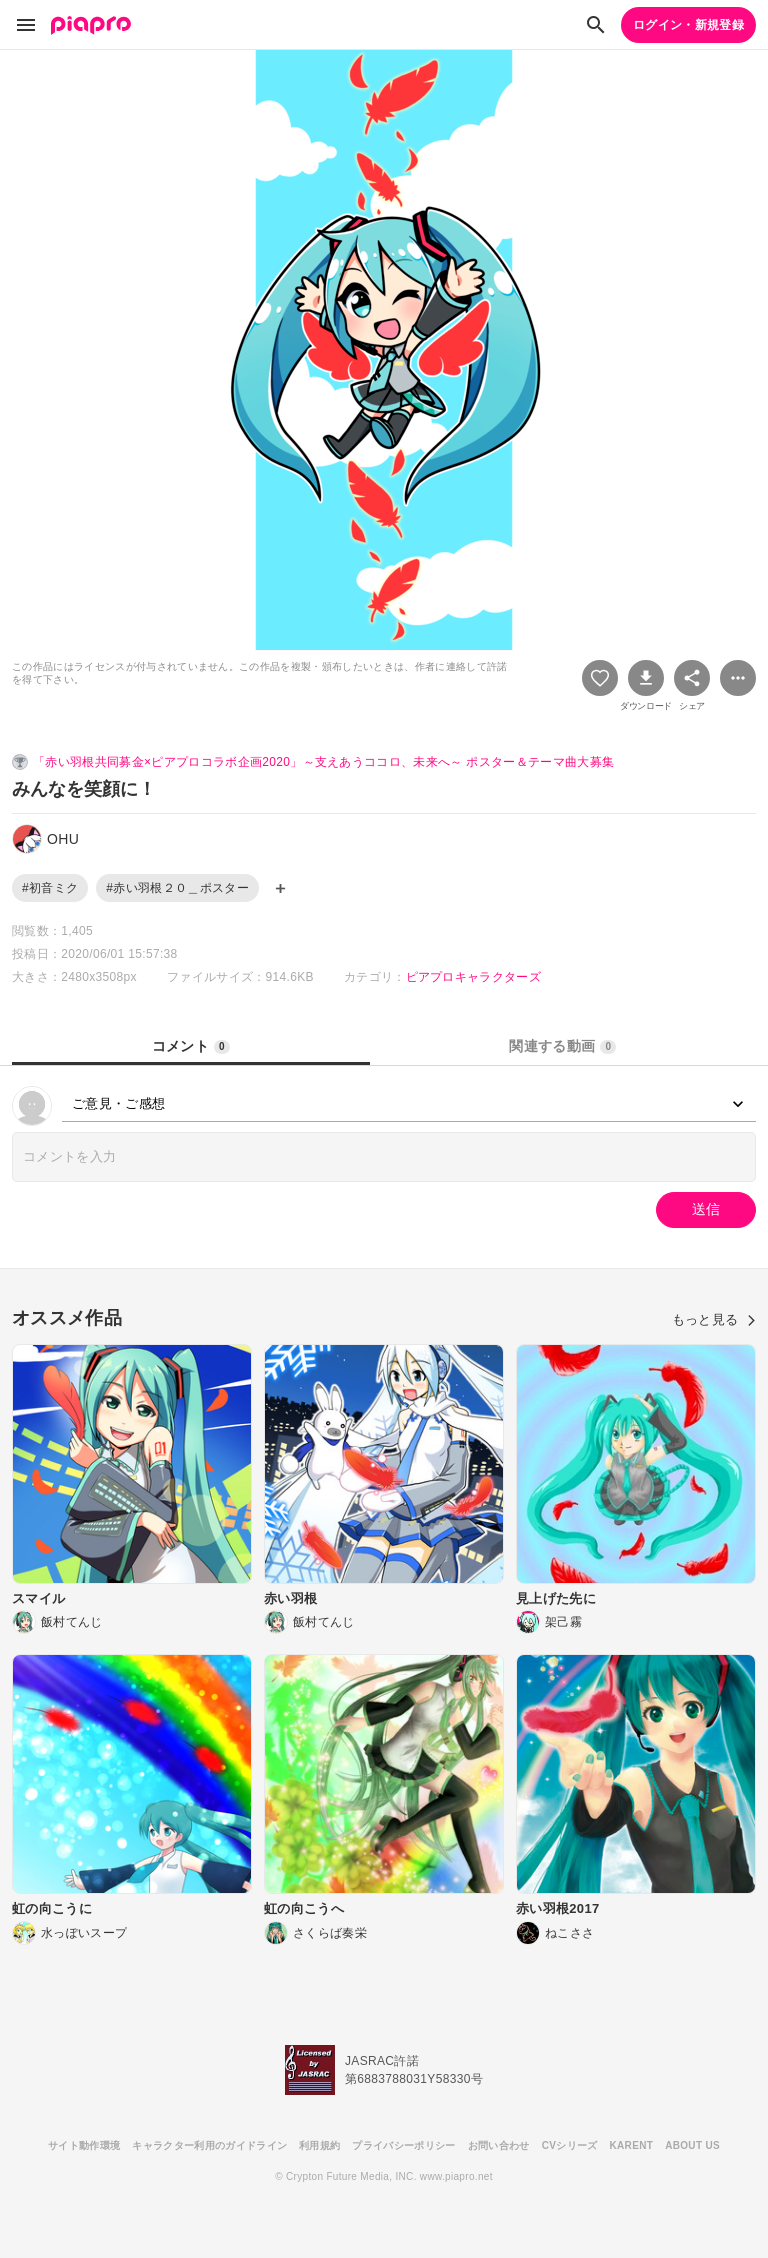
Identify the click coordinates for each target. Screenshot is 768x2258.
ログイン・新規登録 (688, 25)
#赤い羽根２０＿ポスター (177, 888)
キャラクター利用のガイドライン (209, 2145)
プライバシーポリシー (403, 2145)
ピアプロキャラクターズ (474, 977)
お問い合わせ (499, 2145)
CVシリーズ (570, 2145)
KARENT (632, 2145)
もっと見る (714, 1319)
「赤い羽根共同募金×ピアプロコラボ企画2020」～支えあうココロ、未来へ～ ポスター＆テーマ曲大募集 (323, 762)
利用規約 (319, 2145)
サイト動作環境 (84, 2145)
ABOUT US (692, 2145)
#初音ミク (50, 888)
